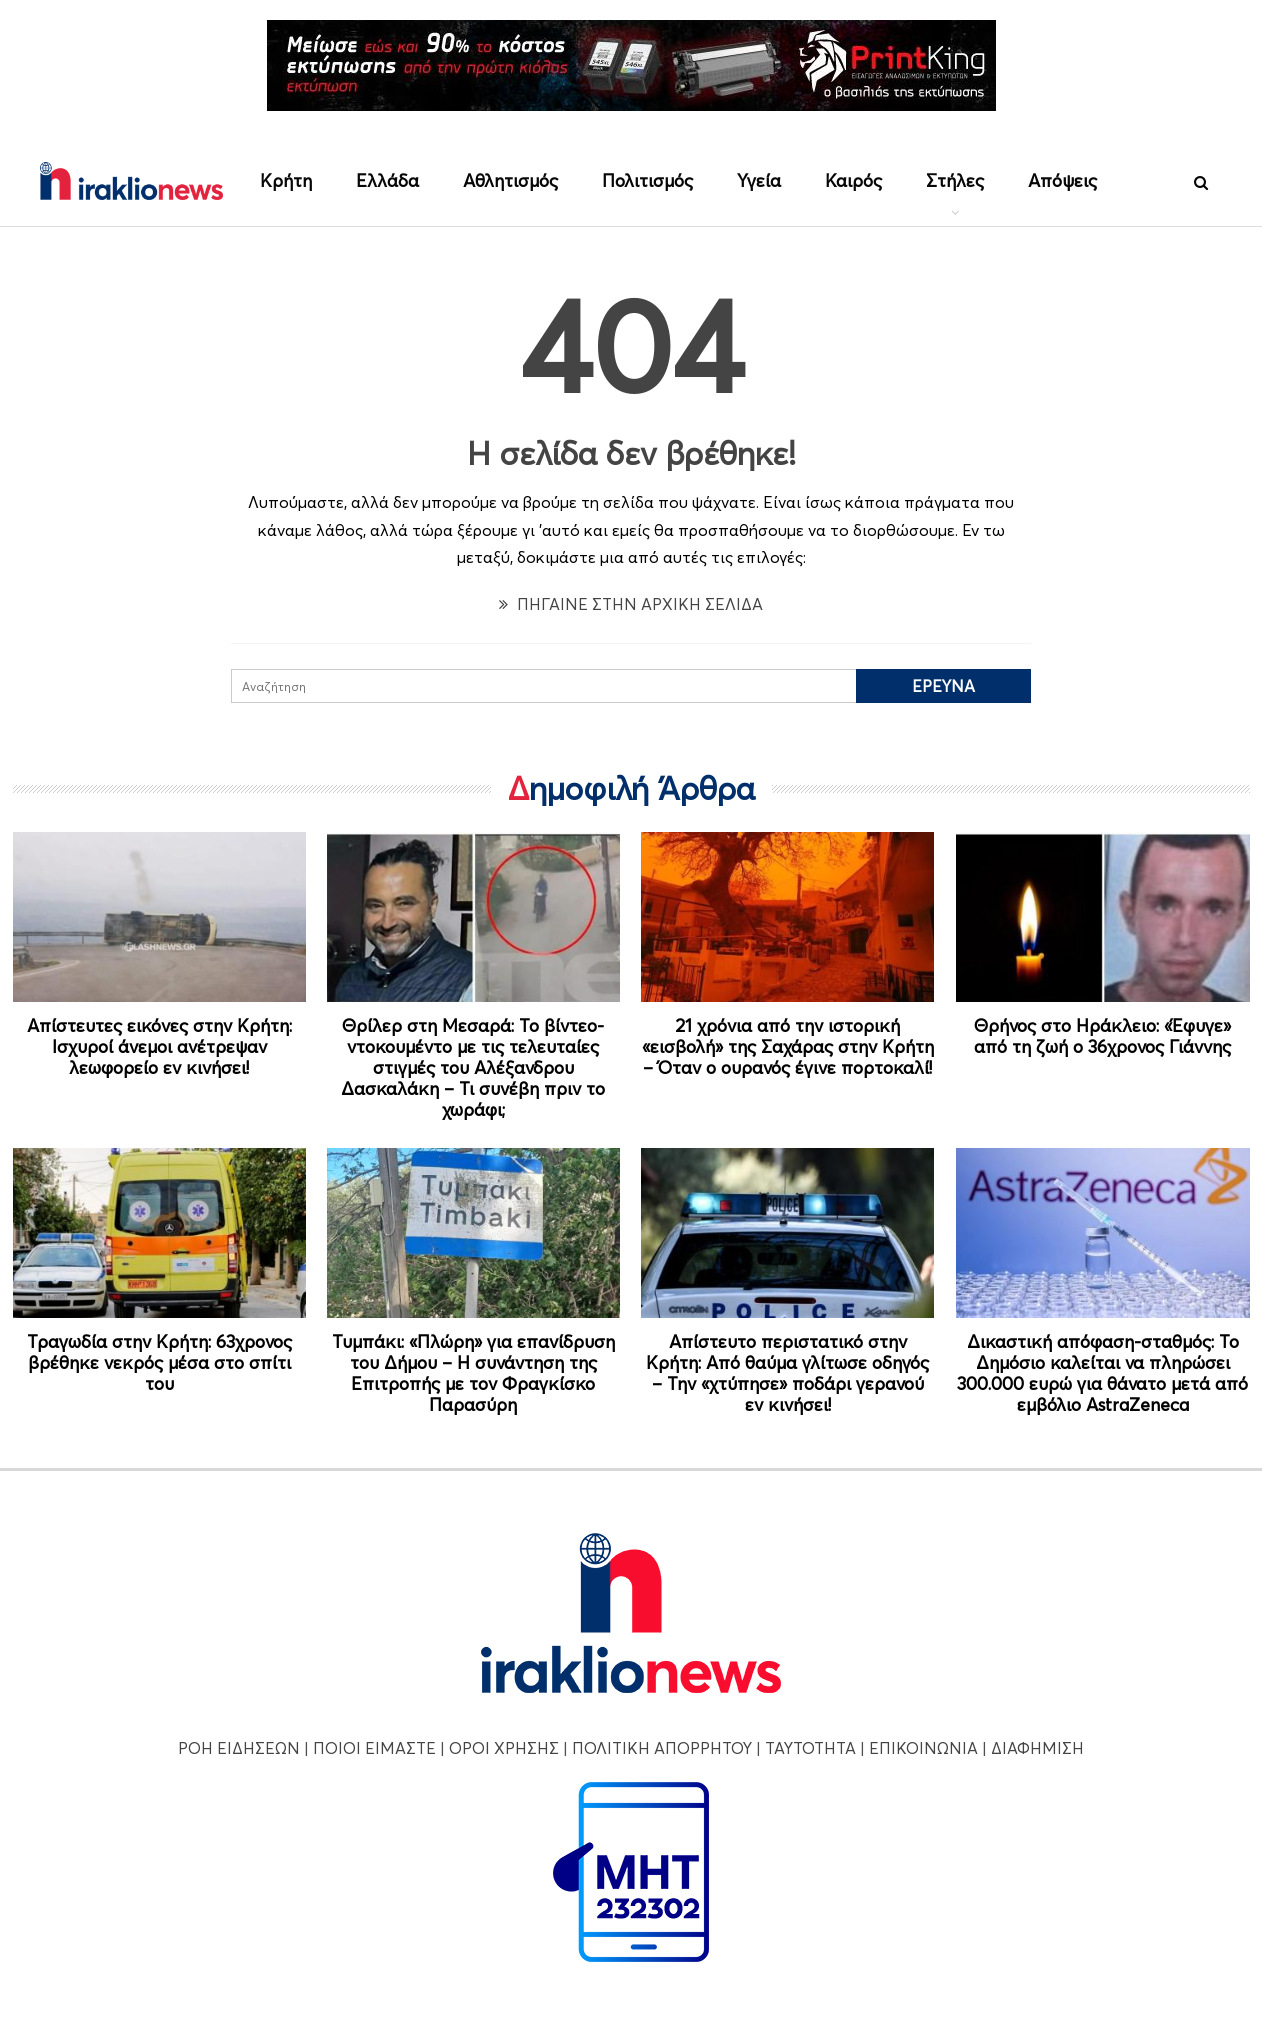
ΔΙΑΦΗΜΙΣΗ (1037, 1748)
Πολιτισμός (647, 180)
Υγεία (759, 180)
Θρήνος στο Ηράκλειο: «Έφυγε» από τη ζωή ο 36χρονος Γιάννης (1102, 1036)
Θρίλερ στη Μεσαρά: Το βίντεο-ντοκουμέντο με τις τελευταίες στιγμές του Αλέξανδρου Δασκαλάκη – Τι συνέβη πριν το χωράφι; (473, 1067)
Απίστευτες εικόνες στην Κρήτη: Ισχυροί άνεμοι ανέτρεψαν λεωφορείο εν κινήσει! (159, 1046)
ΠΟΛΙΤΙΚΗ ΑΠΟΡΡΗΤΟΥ (662, 1748)
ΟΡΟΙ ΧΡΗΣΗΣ (504, 1748)
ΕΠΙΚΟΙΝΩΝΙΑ (923, 1748)
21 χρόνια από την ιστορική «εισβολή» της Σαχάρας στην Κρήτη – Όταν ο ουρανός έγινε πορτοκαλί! (788, 1046)
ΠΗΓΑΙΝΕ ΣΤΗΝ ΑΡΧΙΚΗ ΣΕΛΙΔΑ (631, 604)
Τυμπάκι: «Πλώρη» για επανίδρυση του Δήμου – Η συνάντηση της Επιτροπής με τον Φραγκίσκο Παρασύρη (473, 1373)
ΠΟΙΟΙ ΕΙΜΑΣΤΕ (374, 1748)
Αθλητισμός (510, 180)
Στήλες (955, 180)
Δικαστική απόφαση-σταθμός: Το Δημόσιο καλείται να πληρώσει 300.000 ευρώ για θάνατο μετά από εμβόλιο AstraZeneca (1102, 1373)
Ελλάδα (387, 180)
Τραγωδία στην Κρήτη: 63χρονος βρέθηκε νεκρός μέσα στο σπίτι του (159, 1362)
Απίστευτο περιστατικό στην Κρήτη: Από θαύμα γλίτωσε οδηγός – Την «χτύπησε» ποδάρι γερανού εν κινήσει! (787, 1373)
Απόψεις (1062, 180)
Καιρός (853, 180)
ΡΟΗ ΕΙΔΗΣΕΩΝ (239, 1748)
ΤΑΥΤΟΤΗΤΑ (810, 1748)
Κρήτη (286, 180)
